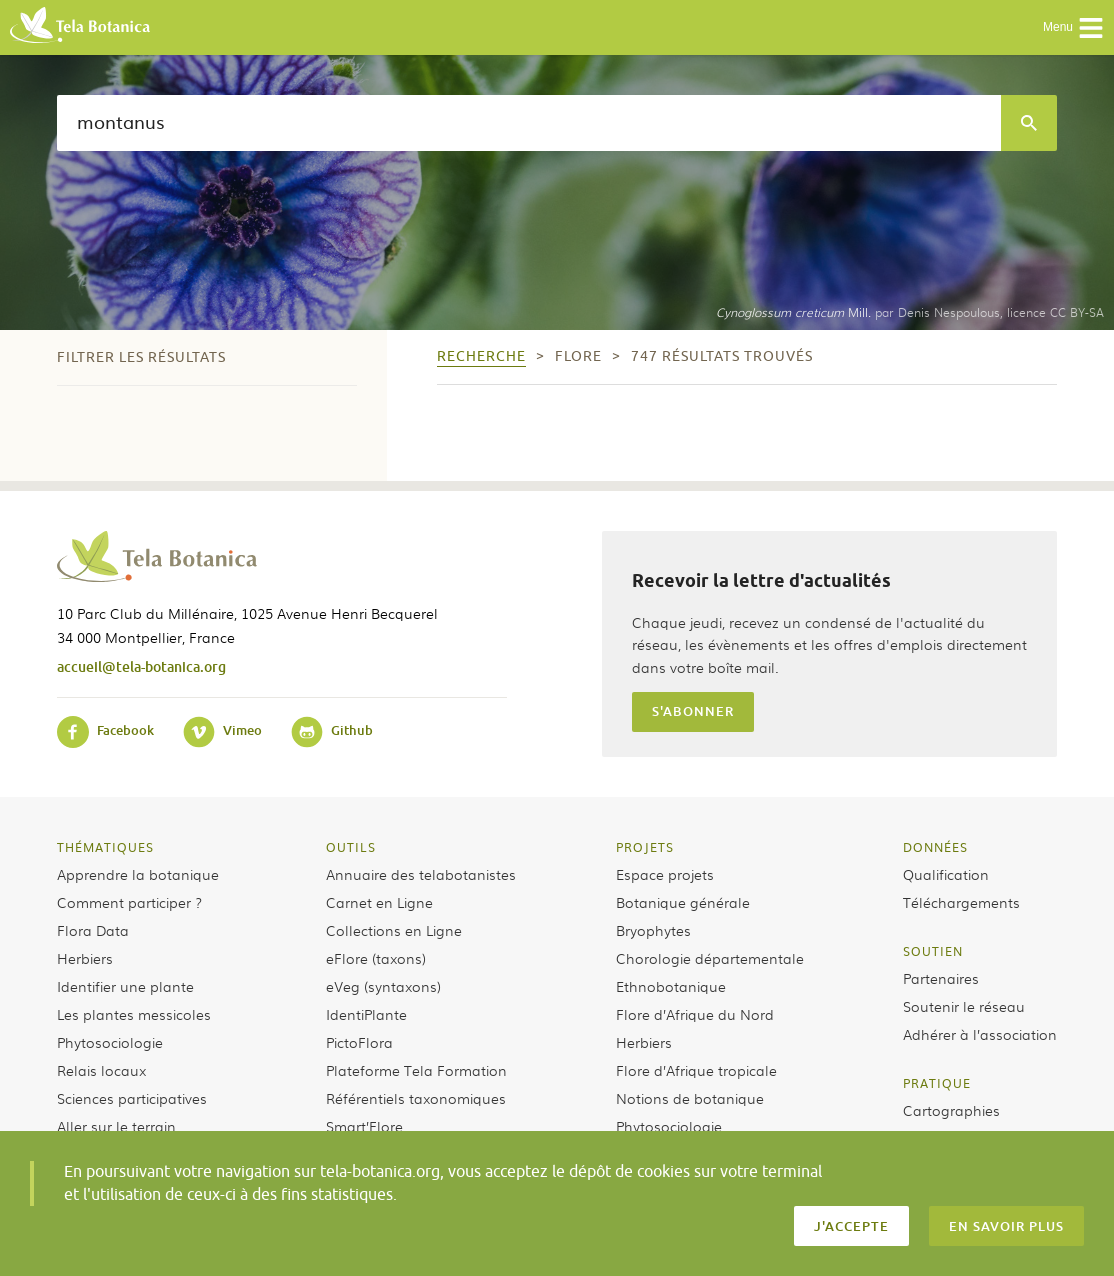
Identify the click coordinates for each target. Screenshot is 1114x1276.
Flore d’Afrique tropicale (696, 1070)
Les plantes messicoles (134, 1014)
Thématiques (105, 847)
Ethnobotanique (671, 986)
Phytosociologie (110, 1042)
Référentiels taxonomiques (416, 1098)
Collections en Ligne (394, 930)
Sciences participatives (132, 1098)
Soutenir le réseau (964, 1006)
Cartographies (951, 1110)
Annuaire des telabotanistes (421, 874)
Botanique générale (683, 902)
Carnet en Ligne (379, 902)
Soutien (933, 951)
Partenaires (941, 978)
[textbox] (529, 123)
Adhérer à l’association (980, 1034)
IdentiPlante (366, 1014)
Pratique (937, 1083)
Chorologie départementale (710, 958)
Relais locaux (101, 1070)
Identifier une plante (125, 986)
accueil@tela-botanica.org (141, 666)
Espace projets (665, 874)
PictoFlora (359, 1042)
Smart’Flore (364, 1126)
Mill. (793, 312)
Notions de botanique (690, 1098)
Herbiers (85, 958)
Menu (1073, 28)
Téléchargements (961, 902)
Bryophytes (653, 930)
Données (935, 847)
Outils (351, 847)
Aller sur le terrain (116, 1126)
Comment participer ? (129, 902)
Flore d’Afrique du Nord (695, 1014)
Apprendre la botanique (138, 874)
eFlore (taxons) (376, 958)
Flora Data (93, 930)
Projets (645, 847)
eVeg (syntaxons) (383, 986)
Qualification (946, 874)
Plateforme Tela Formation (416, 1070)
